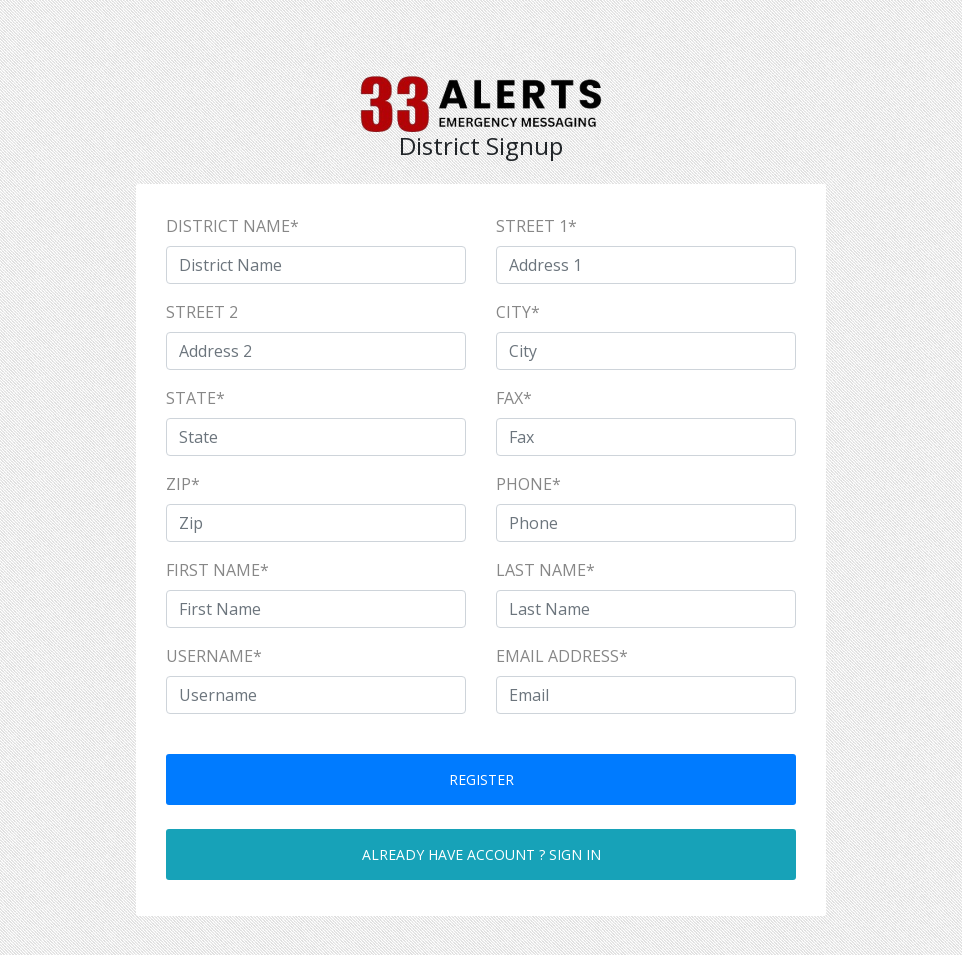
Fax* (514, 398)
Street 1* (536, 226)
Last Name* (545, 570)
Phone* (528, 484)
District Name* (232, 226)
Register (481, 779)
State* (195, 398)
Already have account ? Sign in (481, 854)
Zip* (183, 484)
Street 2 (202, 312)
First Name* (217, 570)
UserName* (214, 656)
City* (518, 312)
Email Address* (562, 656)
